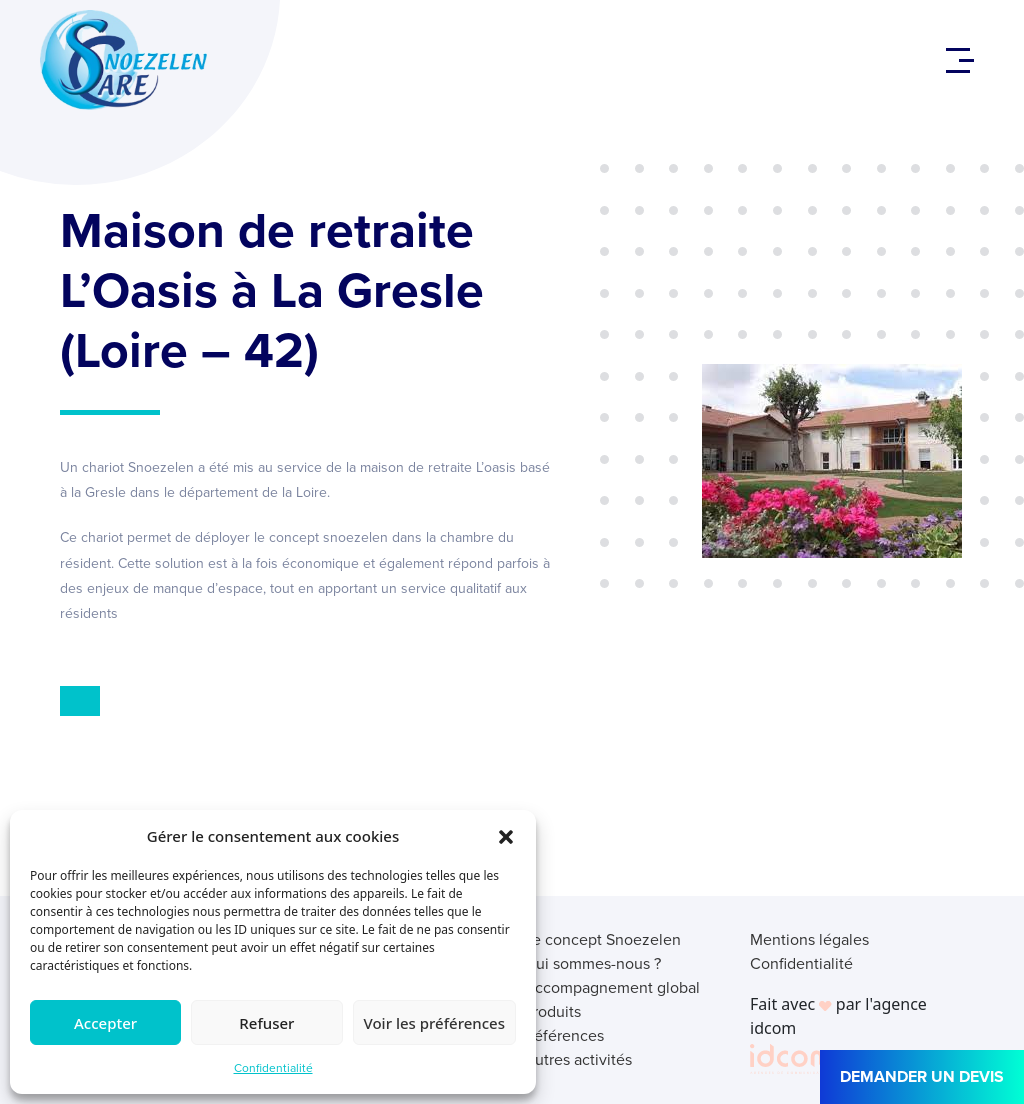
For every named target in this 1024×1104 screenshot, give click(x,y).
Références (564, 1035)
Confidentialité (273, 1068)
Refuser (266, 1023)
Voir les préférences (434, 1023)
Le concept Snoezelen (602, 939)
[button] (506, 836)
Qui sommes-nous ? (592, 963)
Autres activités (578, 1059)
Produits (552, 1011)
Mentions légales (809, 939)
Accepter (105, 1023)
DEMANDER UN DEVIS (922, 1076)
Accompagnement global (612, 987)
